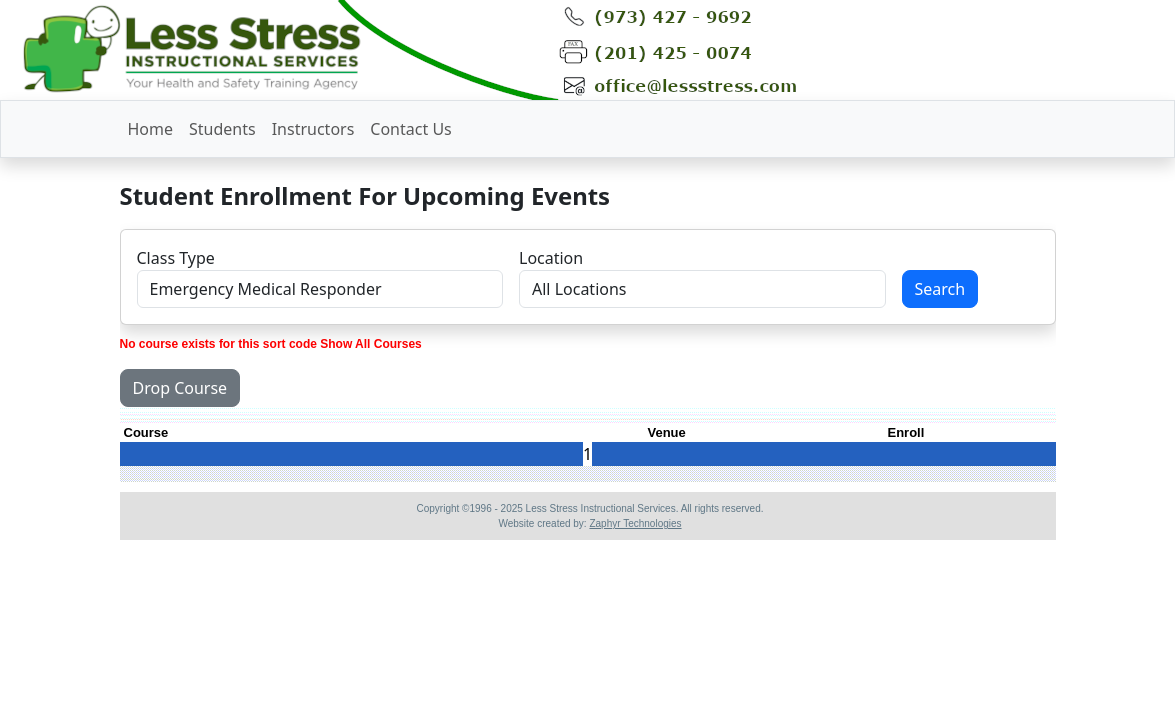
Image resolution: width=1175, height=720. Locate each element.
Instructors (313, 129)
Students (222, 129)
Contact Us (410, 129)
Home (151, 129)
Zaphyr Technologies (635, 523)
